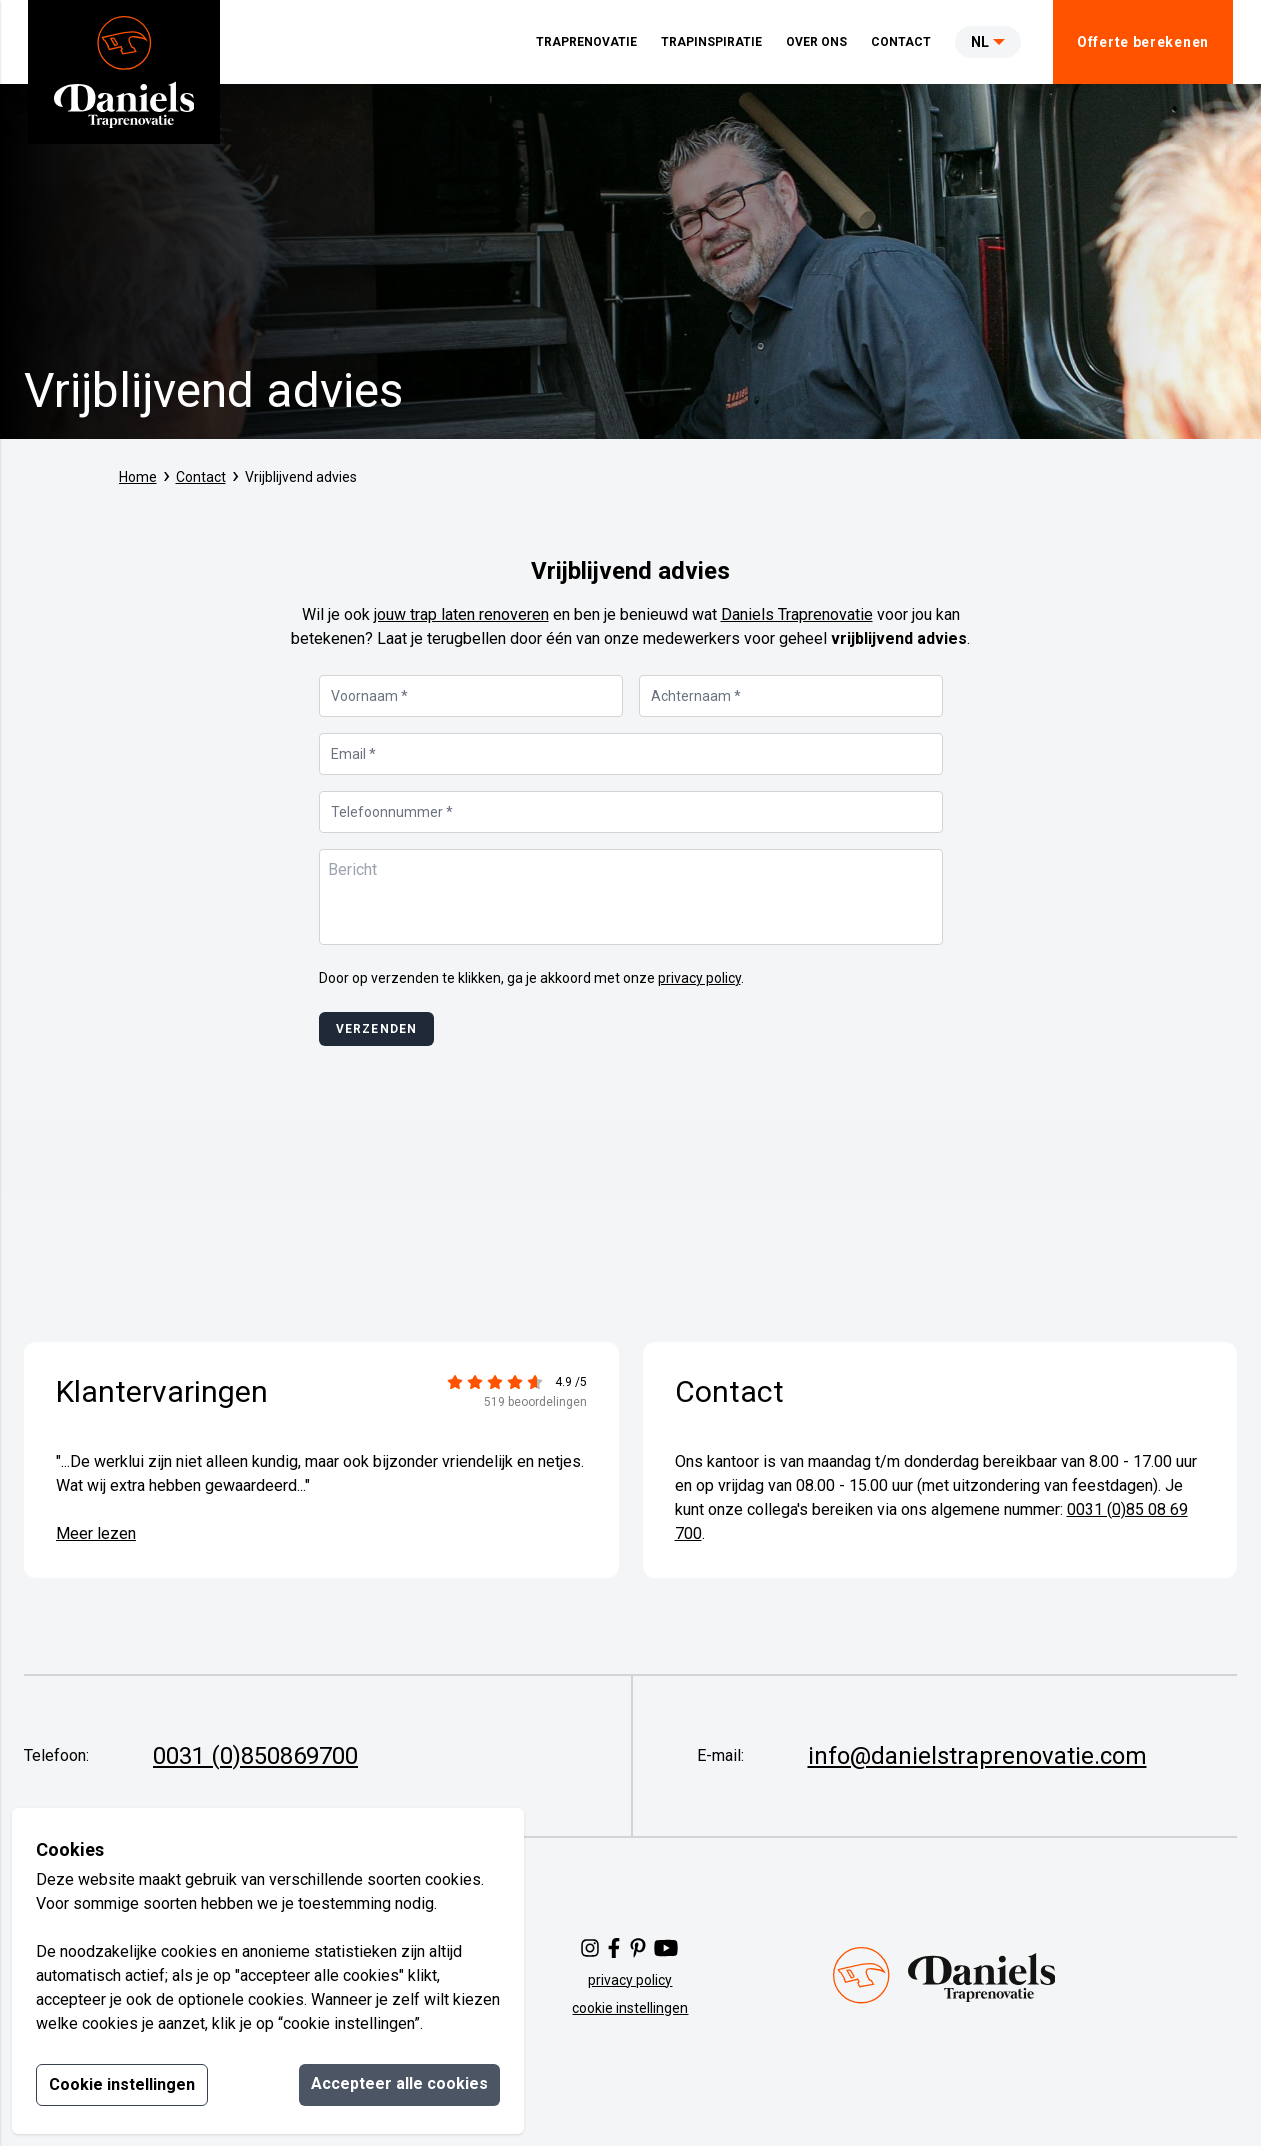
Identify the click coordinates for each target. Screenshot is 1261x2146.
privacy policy (699, 978)
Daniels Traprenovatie (797, 614)
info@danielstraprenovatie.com (977, 1756)
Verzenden (377, 1029)
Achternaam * (696, 696)
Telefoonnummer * (392, 812)
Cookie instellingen (122, 2084)
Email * (353, 754)
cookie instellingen (630, 2008)
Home (138, 477)
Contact (201, 477)
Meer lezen (96, 1533)
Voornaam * (369, 696)
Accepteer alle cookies (399, 2083)
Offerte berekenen (1143, 42)
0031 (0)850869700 (255, 1756)
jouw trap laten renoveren (461, 614)
